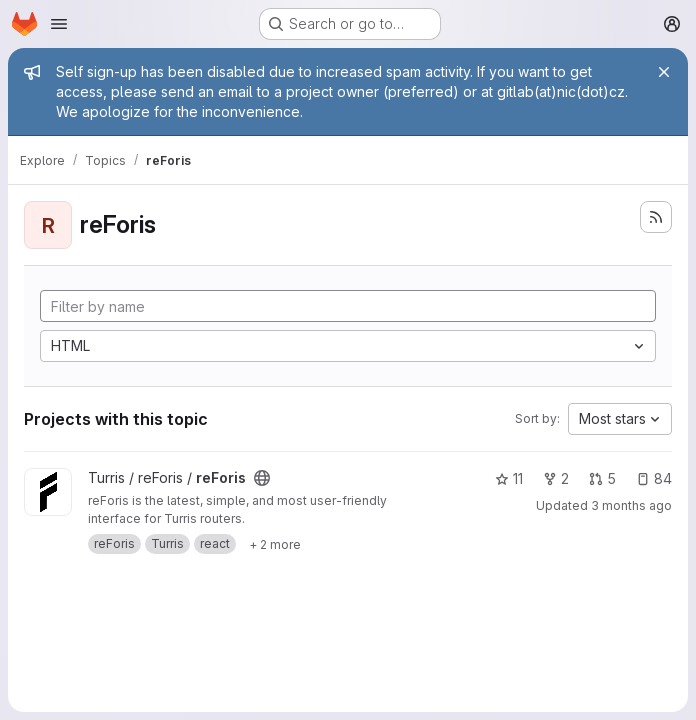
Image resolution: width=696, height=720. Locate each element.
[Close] (664, 72)
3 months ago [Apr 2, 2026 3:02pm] (631, 505)
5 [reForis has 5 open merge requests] (602, 478)
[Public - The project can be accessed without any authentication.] (262, 478)
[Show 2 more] (275, 544)
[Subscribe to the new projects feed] (656, 217)
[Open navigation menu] (59, 24)
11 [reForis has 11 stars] (509, 478)
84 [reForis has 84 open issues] (654, 478)
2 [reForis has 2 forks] (556, 478)
